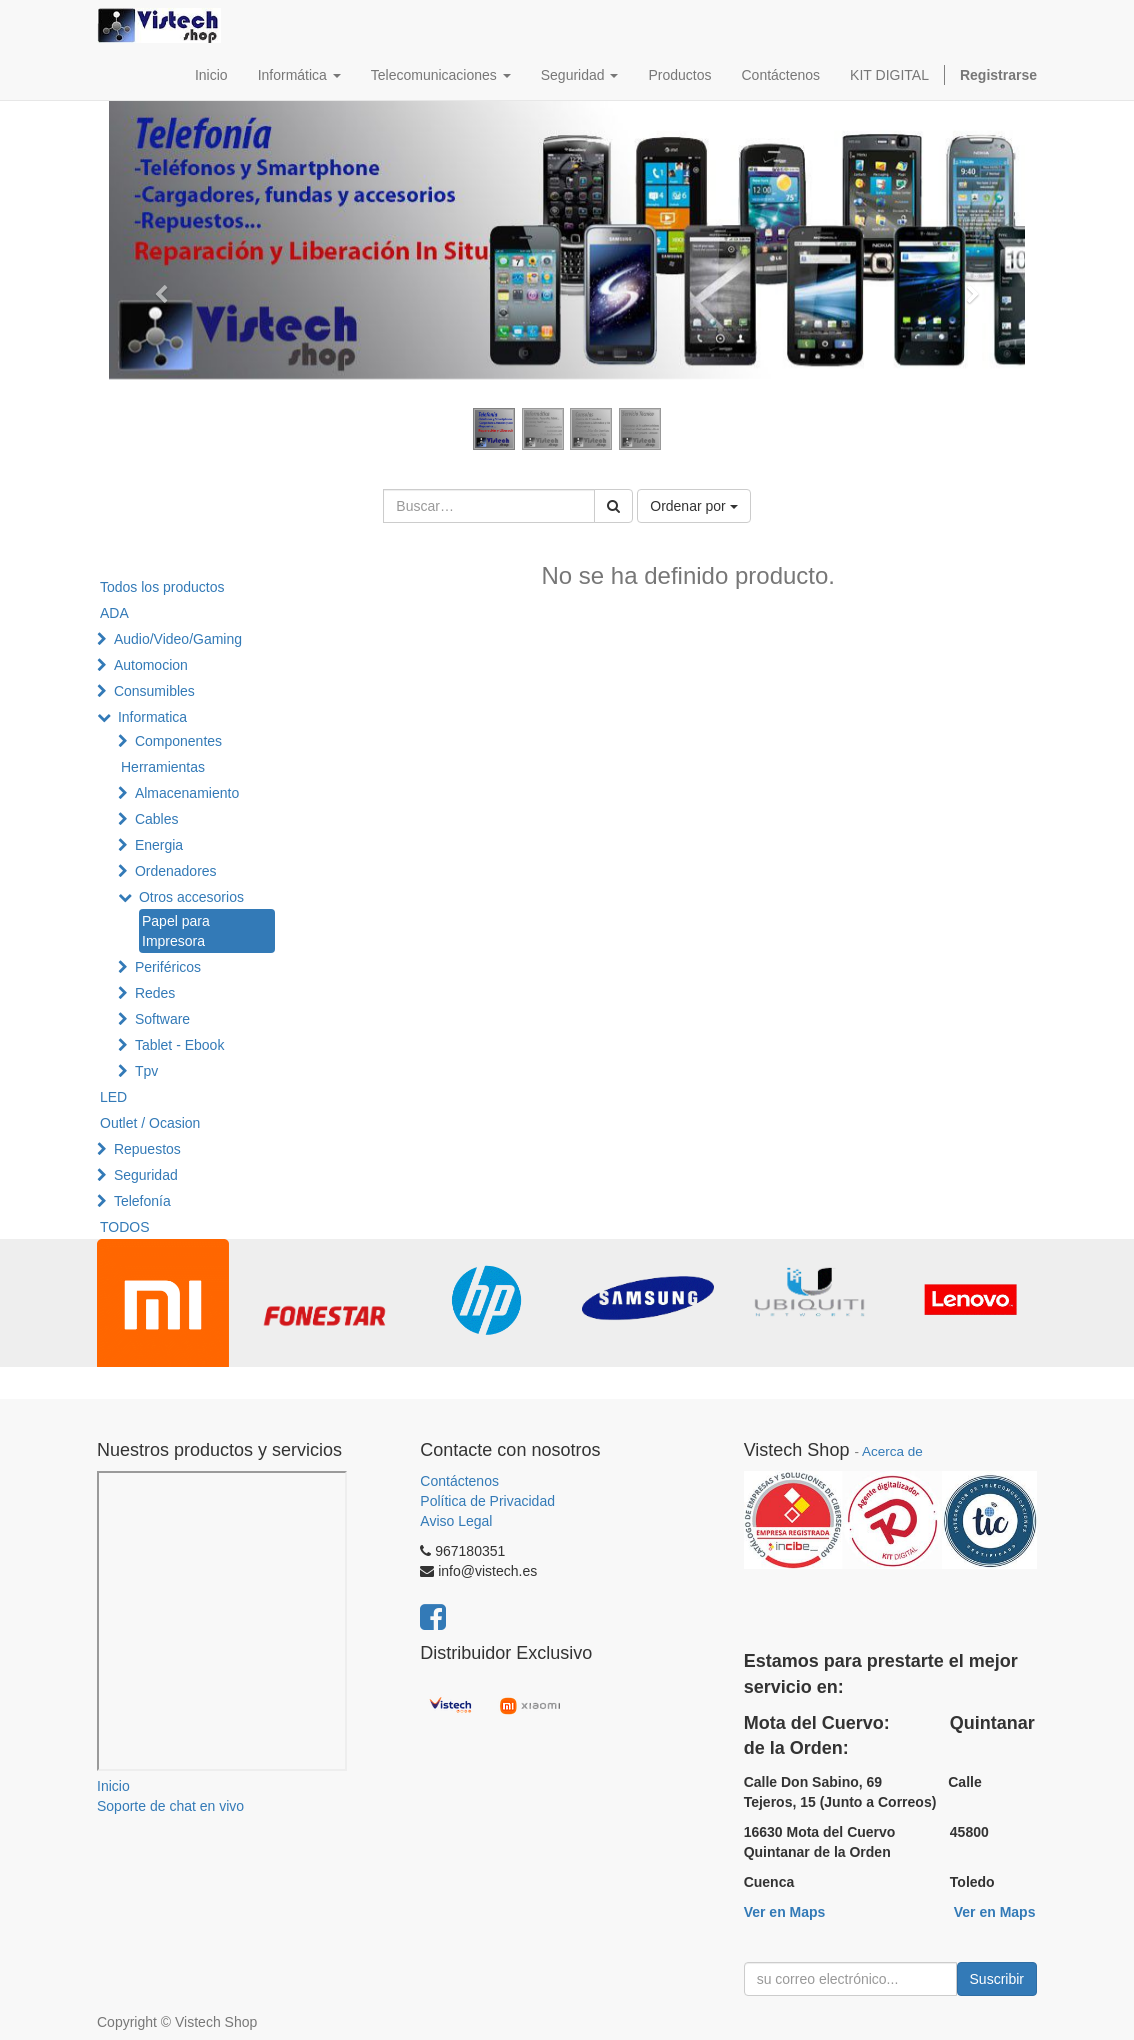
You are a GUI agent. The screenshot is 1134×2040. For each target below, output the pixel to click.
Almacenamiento (187, 793)
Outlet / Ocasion (150, 1123)
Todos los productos (162, 587)
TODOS (125, 1227)
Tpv (146, 1071)
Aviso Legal (456, 1521)
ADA (114, 613)
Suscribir (997, 1979)
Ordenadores (176, 871)
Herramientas (163, 767)
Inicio (113, 1786)
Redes (155, 993)
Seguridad (146, 1175)
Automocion (151, 665)
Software (162, 1019)
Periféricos (168, 967)
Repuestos (147, 1149)
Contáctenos (459, 1481)
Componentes (178, 741)
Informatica (152, 717)
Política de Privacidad (487, 1501)
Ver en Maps (785, 1912)
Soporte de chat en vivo (170, 1806)
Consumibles (154, 691)
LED (113, 1097)
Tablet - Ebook (180, 1045)
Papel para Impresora (176, 931)
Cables (157, 819)
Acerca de (892, 1451)
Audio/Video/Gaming (178, 639)
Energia (159, 845)
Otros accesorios (191, 897)
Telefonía (142, 1201)
